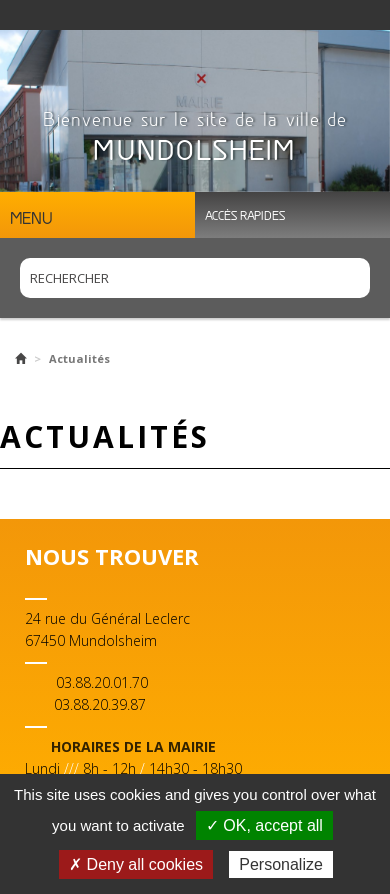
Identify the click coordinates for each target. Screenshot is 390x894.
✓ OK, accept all (264, 825)
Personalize (281, 864)
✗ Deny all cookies (136, 864)
